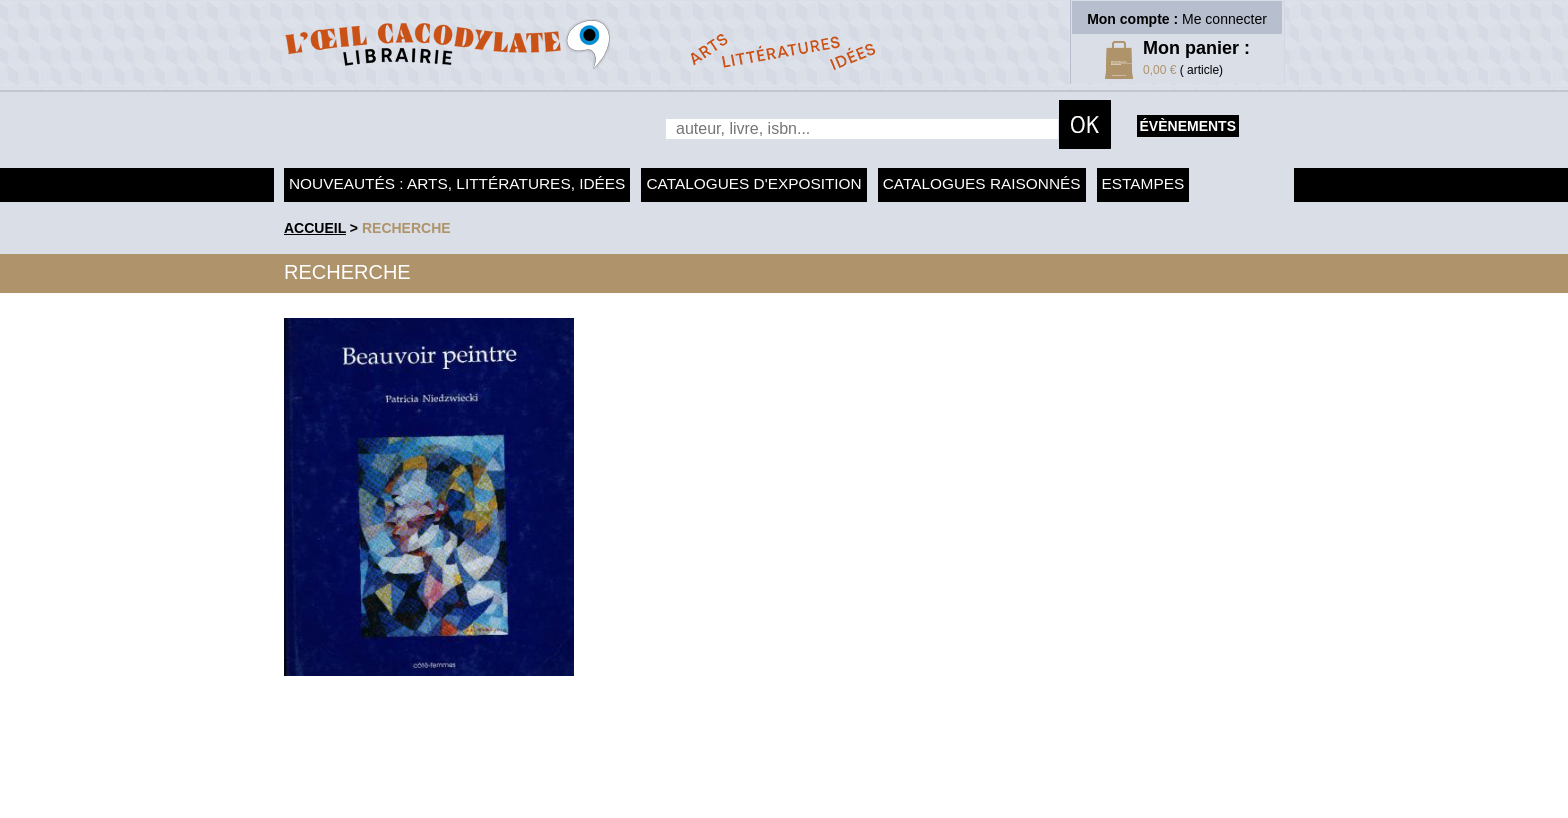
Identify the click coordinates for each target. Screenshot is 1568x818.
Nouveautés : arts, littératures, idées (457, 183)
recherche (406, 228)
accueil (315, 228)
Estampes (1143, 183)
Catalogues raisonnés (982, 183)
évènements (1188, 126)
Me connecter (1224, 19)
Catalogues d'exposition (753, 183)
